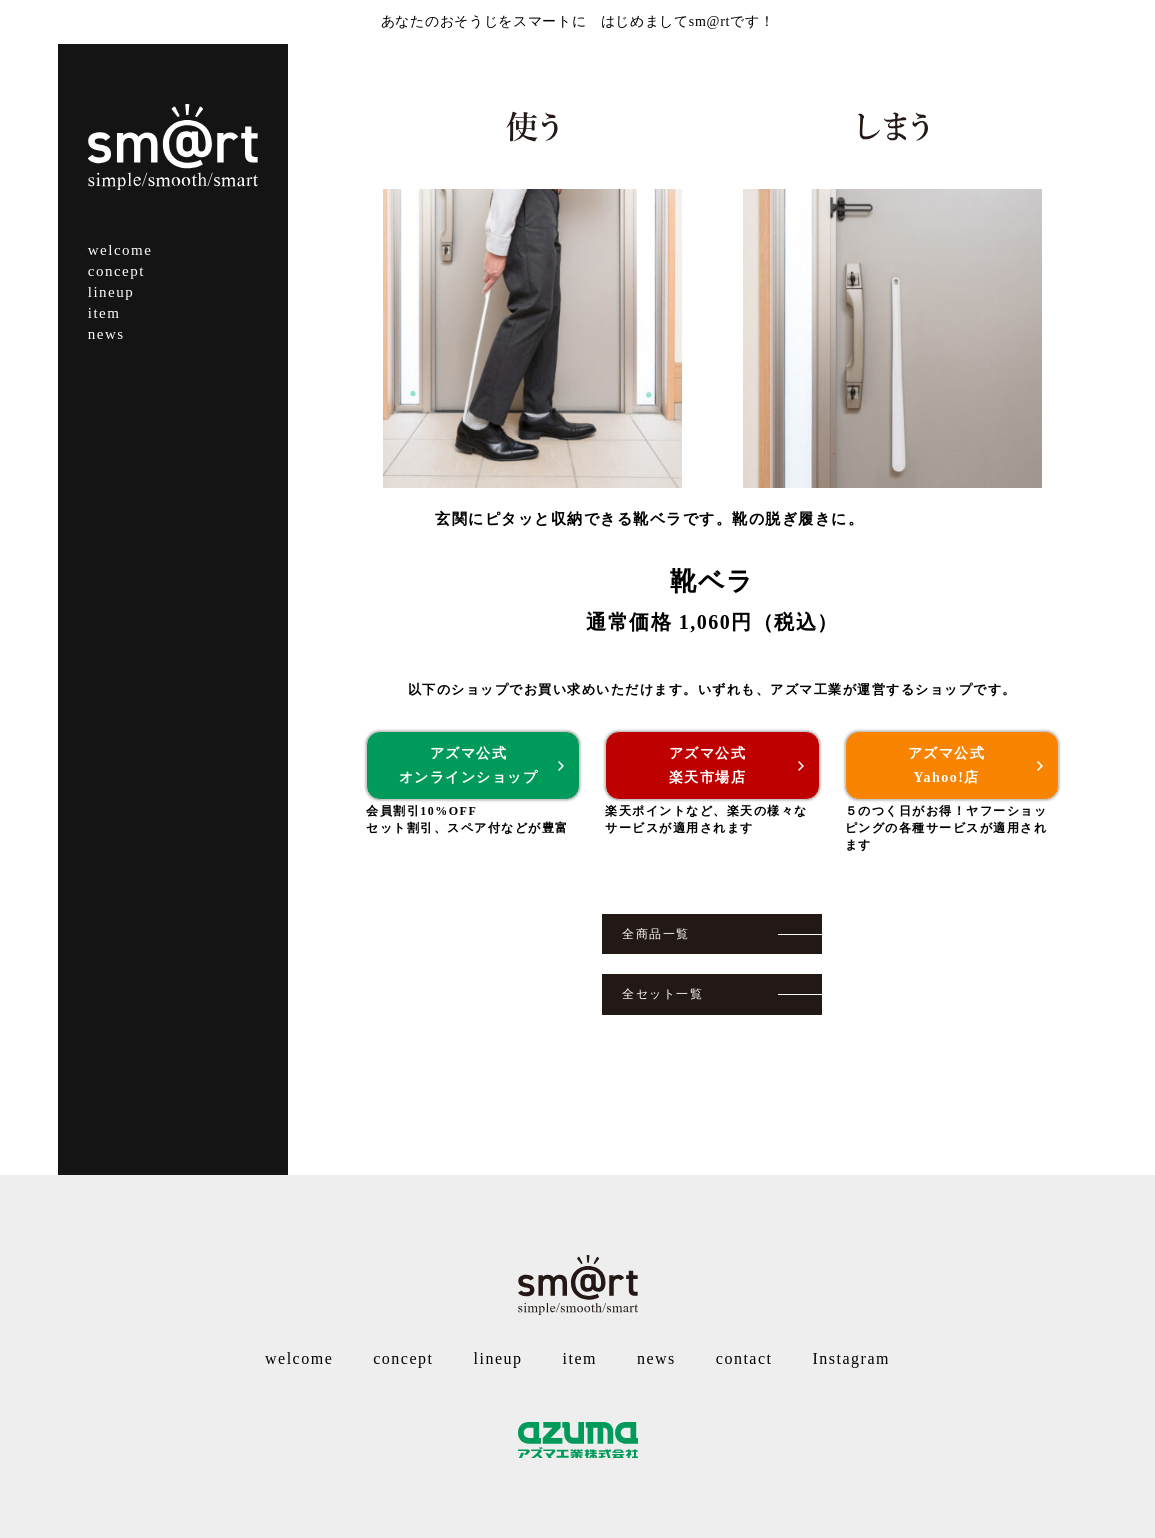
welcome (120, 250)
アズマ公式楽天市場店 (708, 765)
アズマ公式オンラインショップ (469, 765)
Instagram (851, 1358)
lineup (111, 292)
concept (116, 271)
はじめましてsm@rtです (680, 21)
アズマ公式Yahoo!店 (947, 765)
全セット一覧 (662, 994)
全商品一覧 (656, 934)
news (106, 334)
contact (744, 1358)
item (104, 313)
